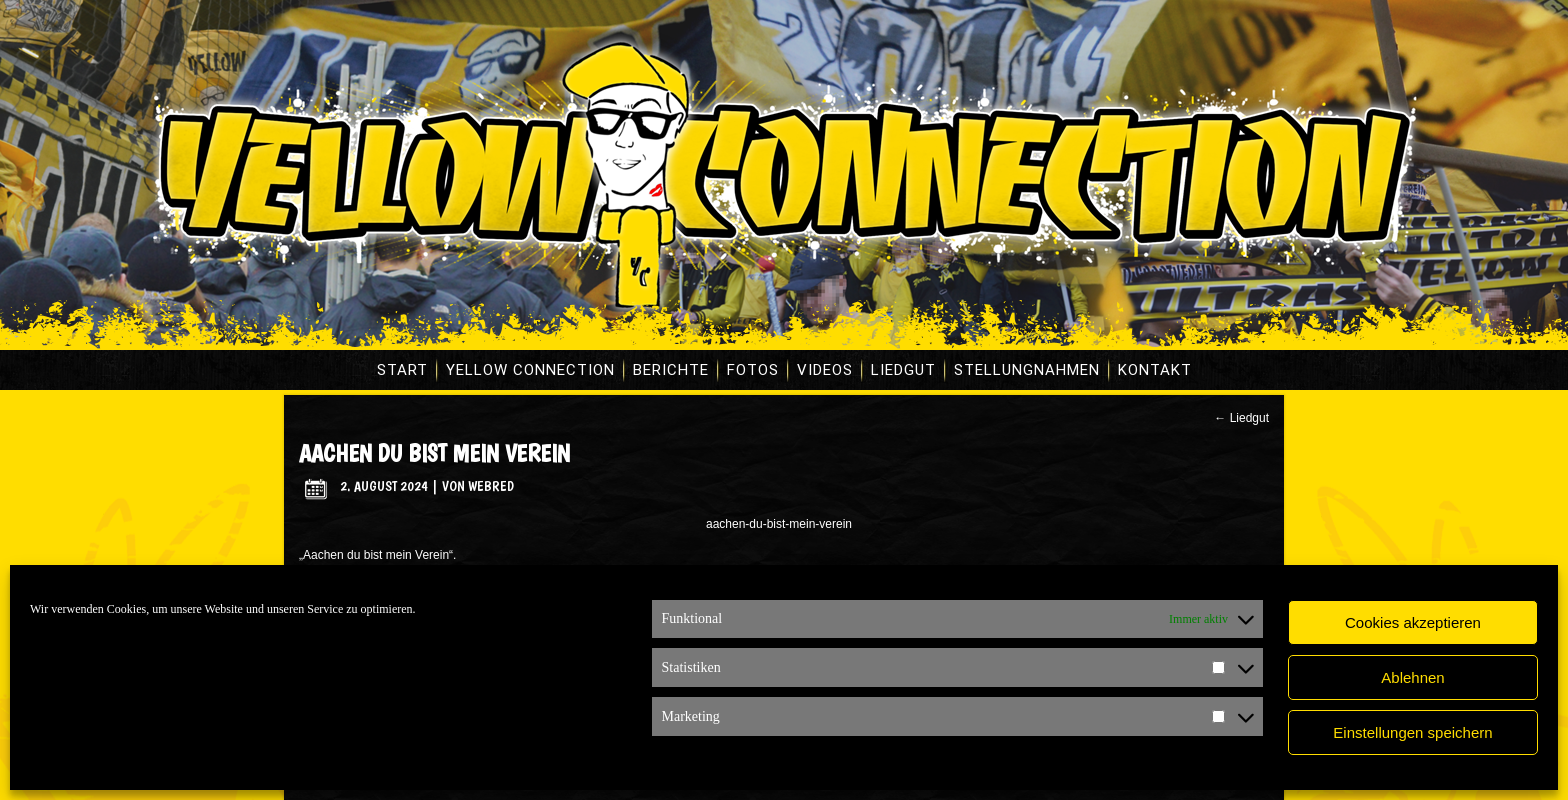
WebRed (491, 486)
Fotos (753, 370)
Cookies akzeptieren (1413, 622)
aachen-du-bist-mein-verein (779, 524)
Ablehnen (1412, 677)
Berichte (671, 370)
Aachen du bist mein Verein (434, 453)
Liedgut (903, 370)
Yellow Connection (530, 370)
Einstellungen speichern (1412, 732)
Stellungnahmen (1027, 370)
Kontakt (1155, 370)
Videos (825, 370)
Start (402, 370)
